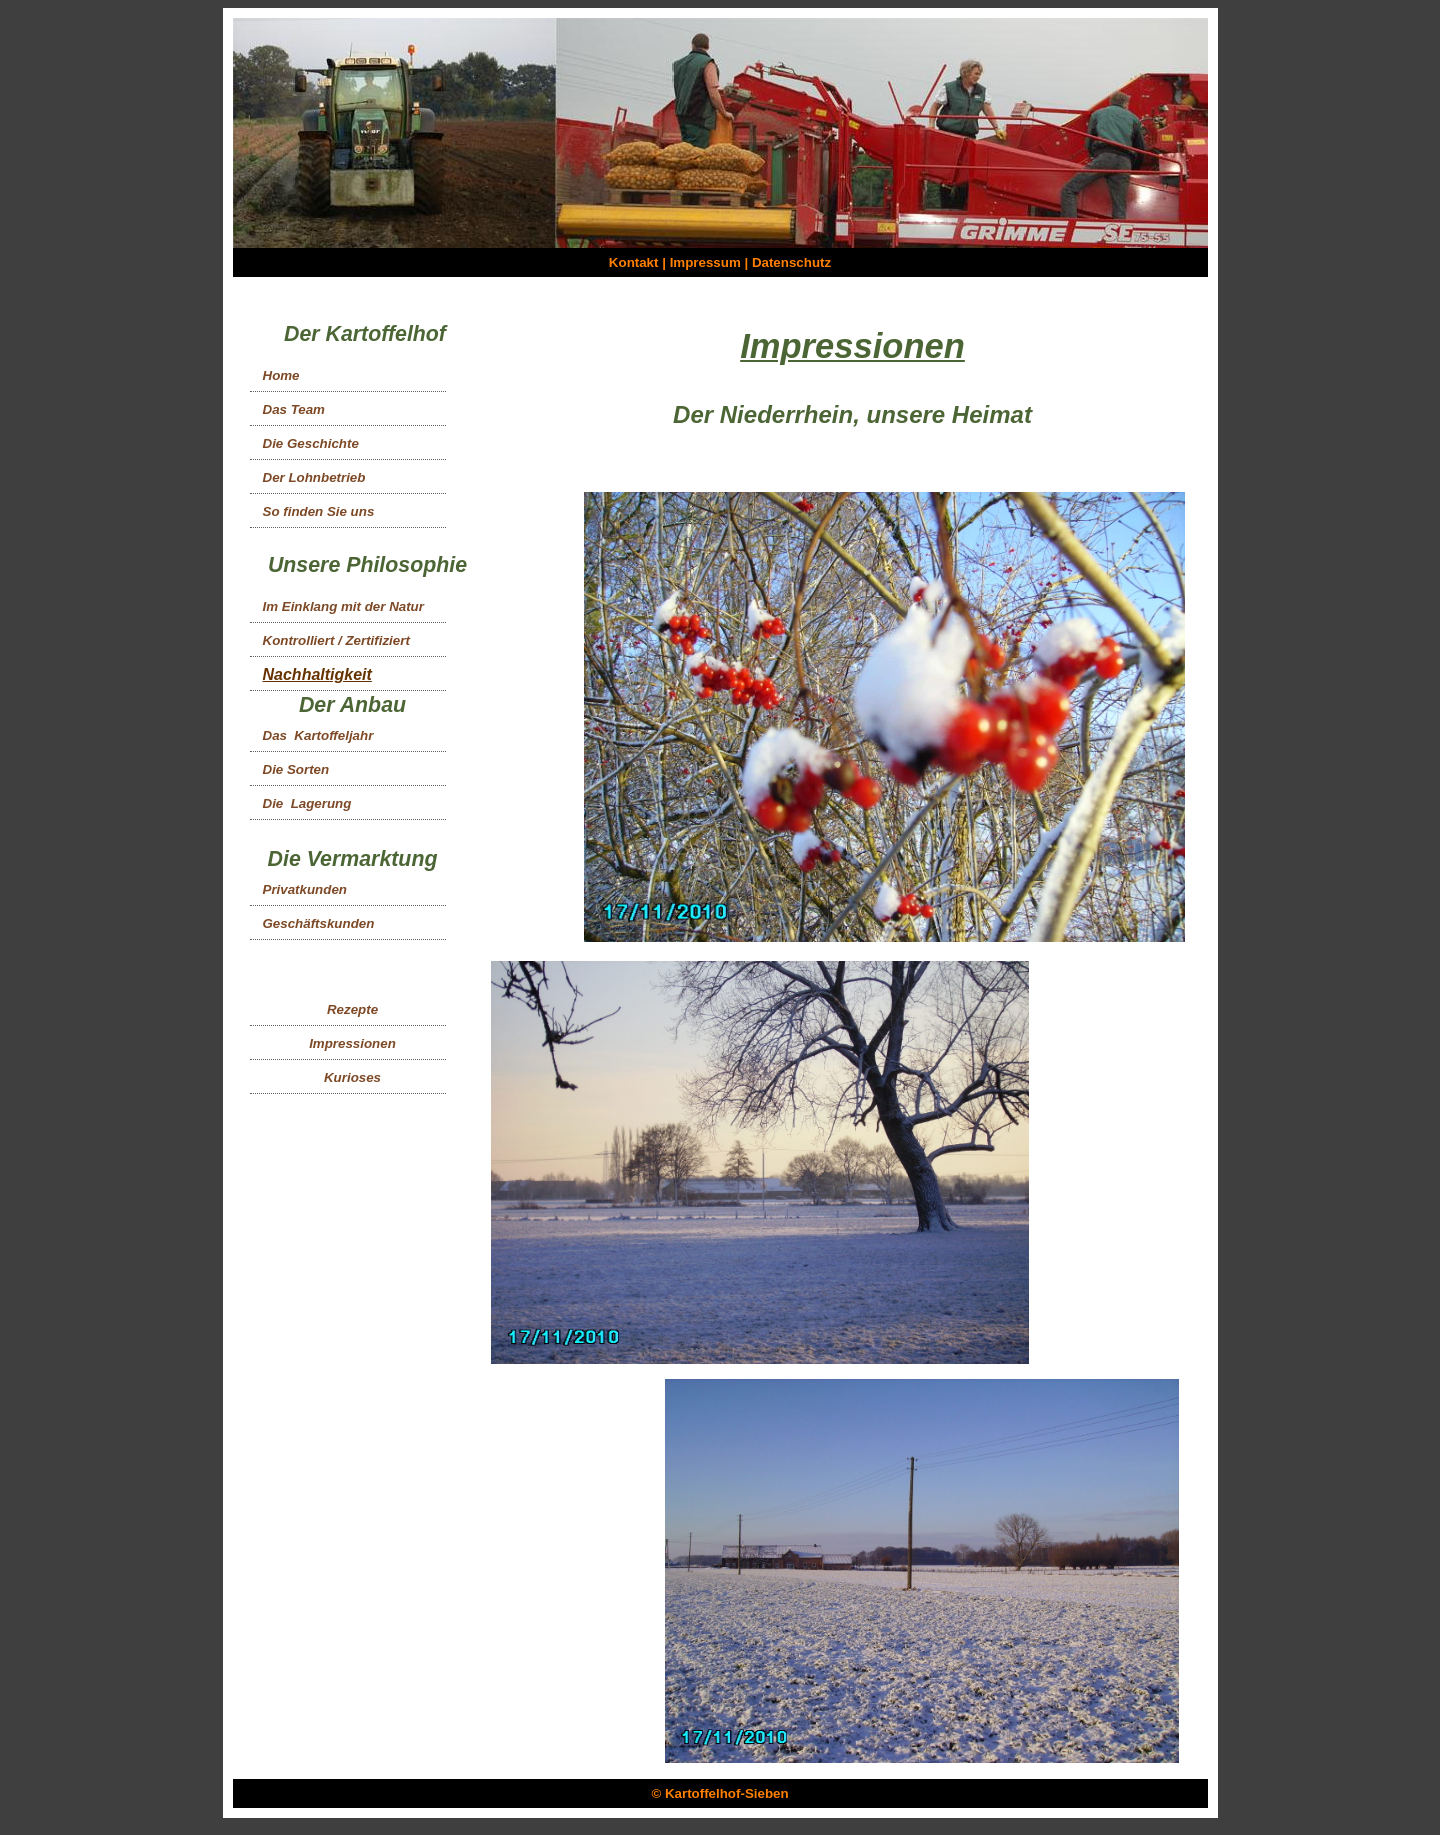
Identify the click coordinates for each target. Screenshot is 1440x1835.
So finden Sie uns (319, 511)
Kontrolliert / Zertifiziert (336, 640)
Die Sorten (296, 769)
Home (281, 375)
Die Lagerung (307, 803)
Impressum (705, 262)
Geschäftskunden (319, 923)
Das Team (294, 409)
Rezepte (352, 1009)
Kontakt (634, 262)
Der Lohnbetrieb (314, 477)
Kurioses (352, 1077)
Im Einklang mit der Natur (343, 606)
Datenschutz (791, 262)
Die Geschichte (311, 443)
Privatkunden (305, 889)
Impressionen (352, 1043)
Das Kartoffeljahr (318, 735)
